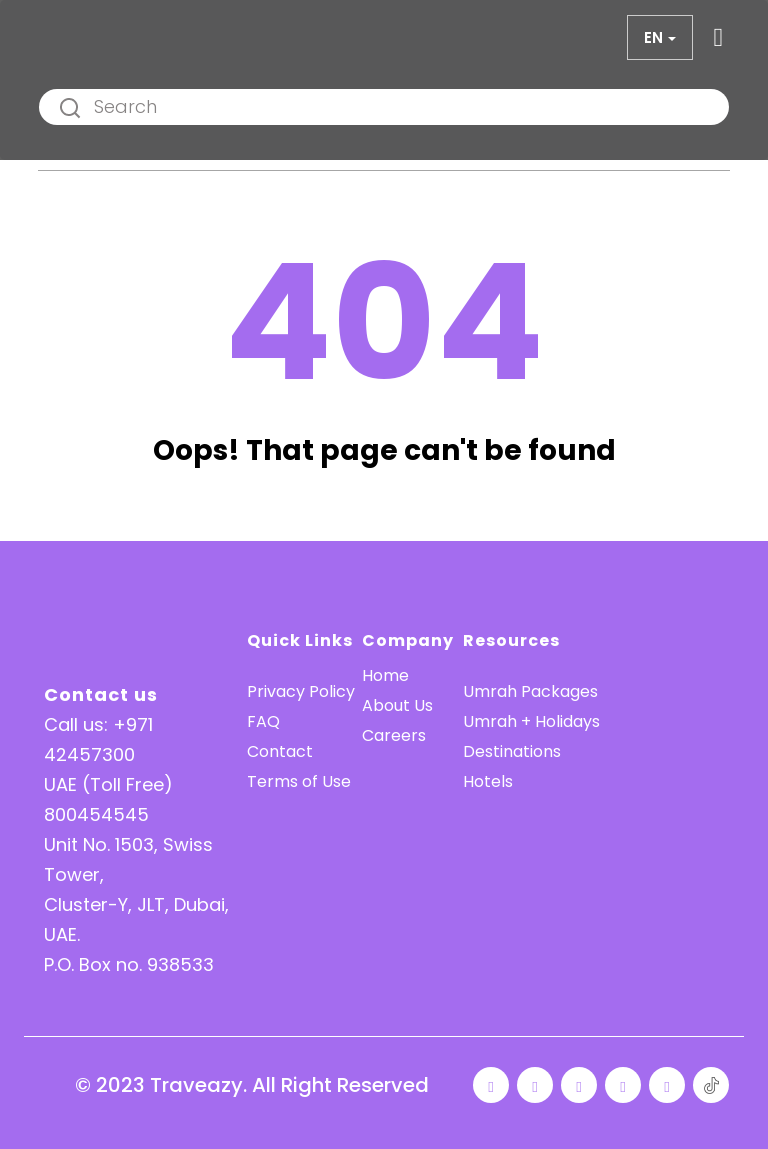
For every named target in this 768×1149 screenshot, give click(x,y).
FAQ (263, 721)
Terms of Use (299, 781)
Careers (394, 735)
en (653, 37)
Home (385, 675)
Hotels (488, 781)
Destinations (512, 751)
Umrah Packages (530, 691)
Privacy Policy (301, 691)
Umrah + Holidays (531, 721)
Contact (280, 751)
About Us (397, 705)
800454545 (96, 814)
